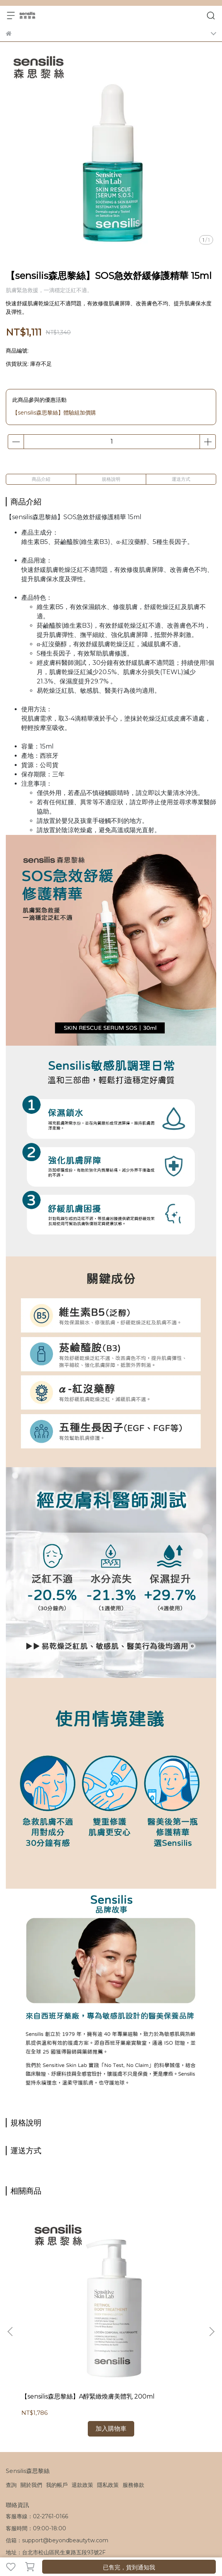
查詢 (11, 2391)
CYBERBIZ (167, 2546)
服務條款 (133, 2391)
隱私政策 (108, 2391)
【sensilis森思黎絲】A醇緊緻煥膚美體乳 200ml (61, 2306)
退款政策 (82, 2391)
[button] (211, 2284)
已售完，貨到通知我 (129, 2567)
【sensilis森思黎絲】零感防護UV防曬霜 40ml (156, 2306)
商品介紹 (41, 479)
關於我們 (31, 2391)
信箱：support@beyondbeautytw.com (57, 2446)
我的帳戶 (57, 2391)
